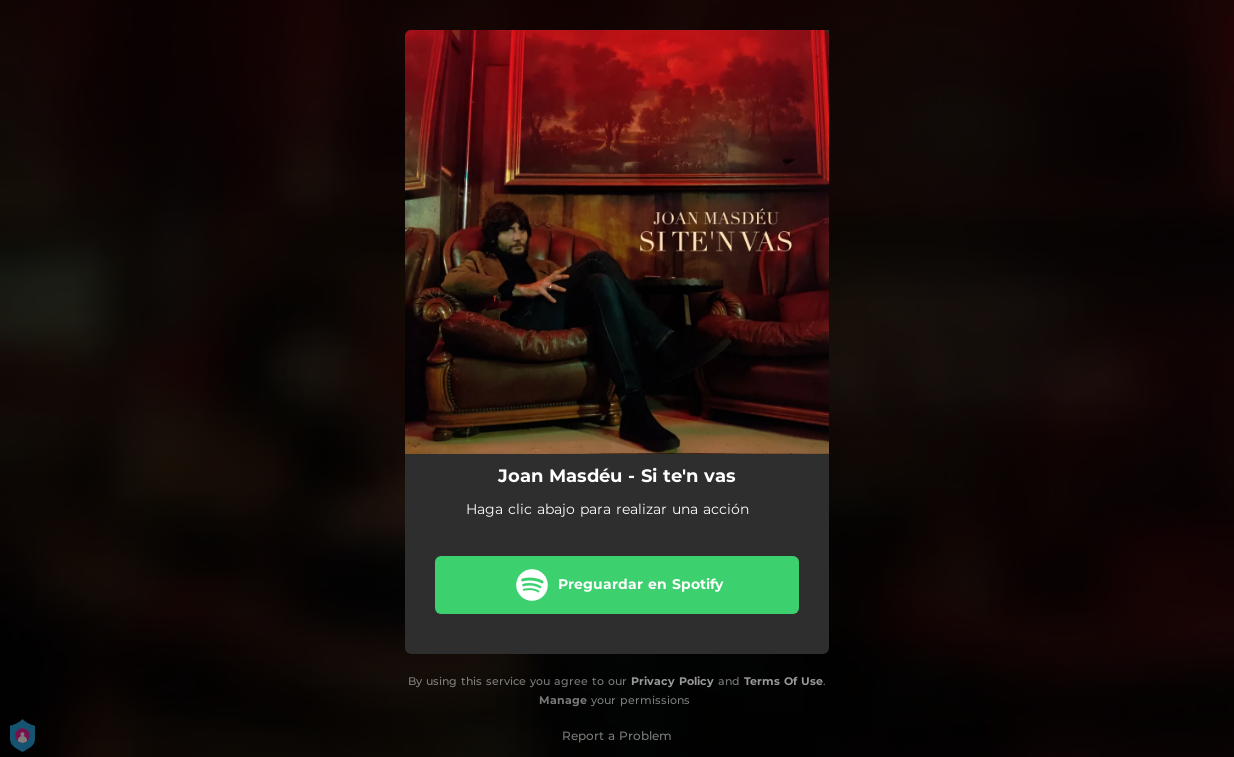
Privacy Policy (672, 681)
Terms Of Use (783, 681)
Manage (563, 700)
